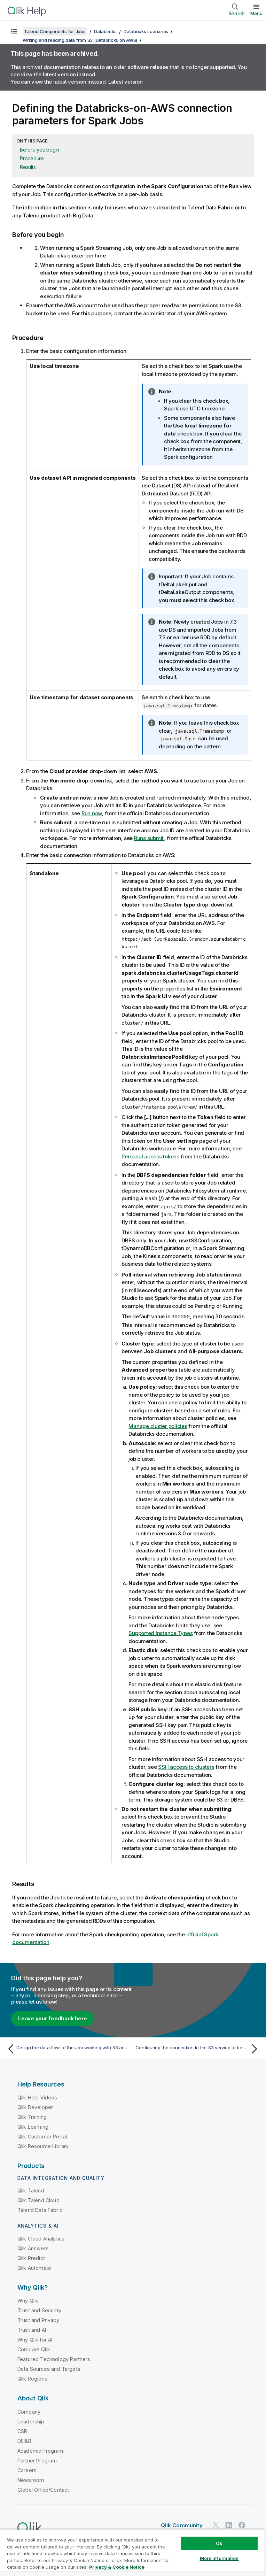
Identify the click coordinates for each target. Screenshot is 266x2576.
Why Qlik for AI (34, 2339)
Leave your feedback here (52, 2018)
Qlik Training (32, 2117)
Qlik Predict (31, 2258)
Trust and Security (39, 2310)
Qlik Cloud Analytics (40, 2238)
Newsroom (30, 2480)
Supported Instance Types (160, 1632)
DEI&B (24, 2441)
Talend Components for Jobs (55, 31)
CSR (22, 2431)
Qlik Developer (35, 2107)
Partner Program (37, 2460)
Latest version (125, 81)
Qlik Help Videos (37, 2097)
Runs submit (149, 838)
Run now (91, 813)
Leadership (31, 2421)
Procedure (32, 158)
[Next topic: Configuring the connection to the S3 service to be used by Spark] (198, 2048)
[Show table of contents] (14, 31)
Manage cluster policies (157, 1425)
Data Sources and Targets (48, 2368)
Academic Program (40, 2450)
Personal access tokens (150, 1156)
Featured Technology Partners (53, 2359)
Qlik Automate (34, 2267)
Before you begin (39, 150)
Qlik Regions (32, 2378)
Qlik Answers (33, 2248)
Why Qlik (27, 2300)
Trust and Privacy (38, 2320)
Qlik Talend (30, 2190)
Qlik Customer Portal (42, 2136)
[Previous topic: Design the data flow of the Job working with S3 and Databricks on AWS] (68, 2048)
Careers (27, 2470)
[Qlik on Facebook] (242, 2524)
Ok (219, 2543)
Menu (256, 13)
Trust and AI (31, 2329)
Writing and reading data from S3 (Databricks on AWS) (80, 40)
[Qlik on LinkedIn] (229, 2524)
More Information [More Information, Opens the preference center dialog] (219, 2558)
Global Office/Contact (43, 2489)
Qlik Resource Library (43, 2146)
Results (28, 167)
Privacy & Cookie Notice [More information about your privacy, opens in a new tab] (116, 2567)
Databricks (105, 31)
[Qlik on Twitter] (216, 2524)
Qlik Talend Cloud (38, 2200)
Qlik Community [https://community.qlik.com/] (182, 2525)
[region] (132, 2552)
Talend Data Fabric (39, 2210)
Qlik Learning (32, 2126)
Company (28, 2411)
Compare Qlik (33, 2349)
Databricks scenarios (146, 31)
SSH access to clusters (186, 1766)
